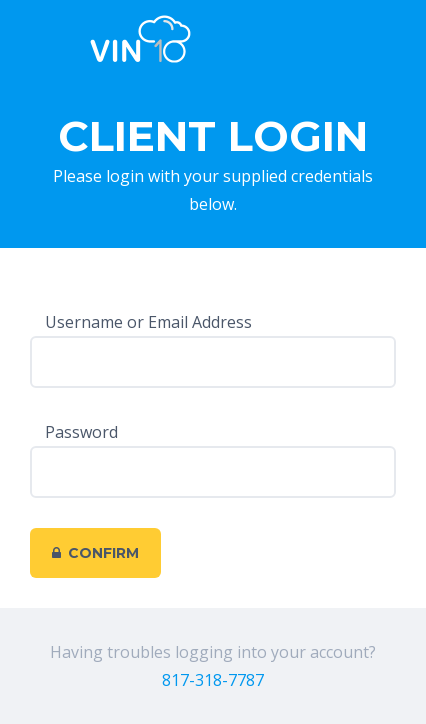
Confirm (95, 553)
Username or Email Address (148, 322)
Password (81, 432)
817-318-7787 (213, 680)
